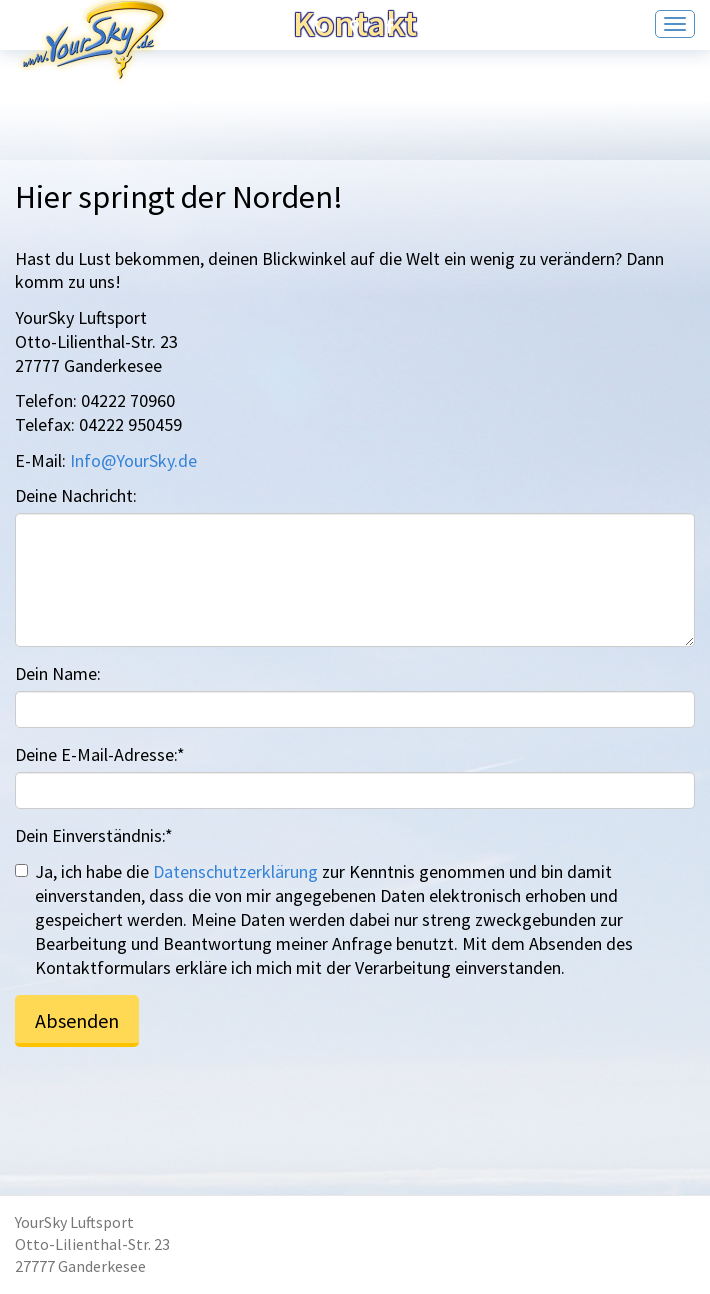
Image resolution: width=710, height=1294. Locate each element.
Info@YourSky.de (133, 460)
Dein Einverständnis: (94, 835)
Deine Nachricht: (76, 495)
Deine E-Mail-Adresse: (100, 754)
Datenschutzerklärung (235, 871)
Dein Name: (58, 673)
